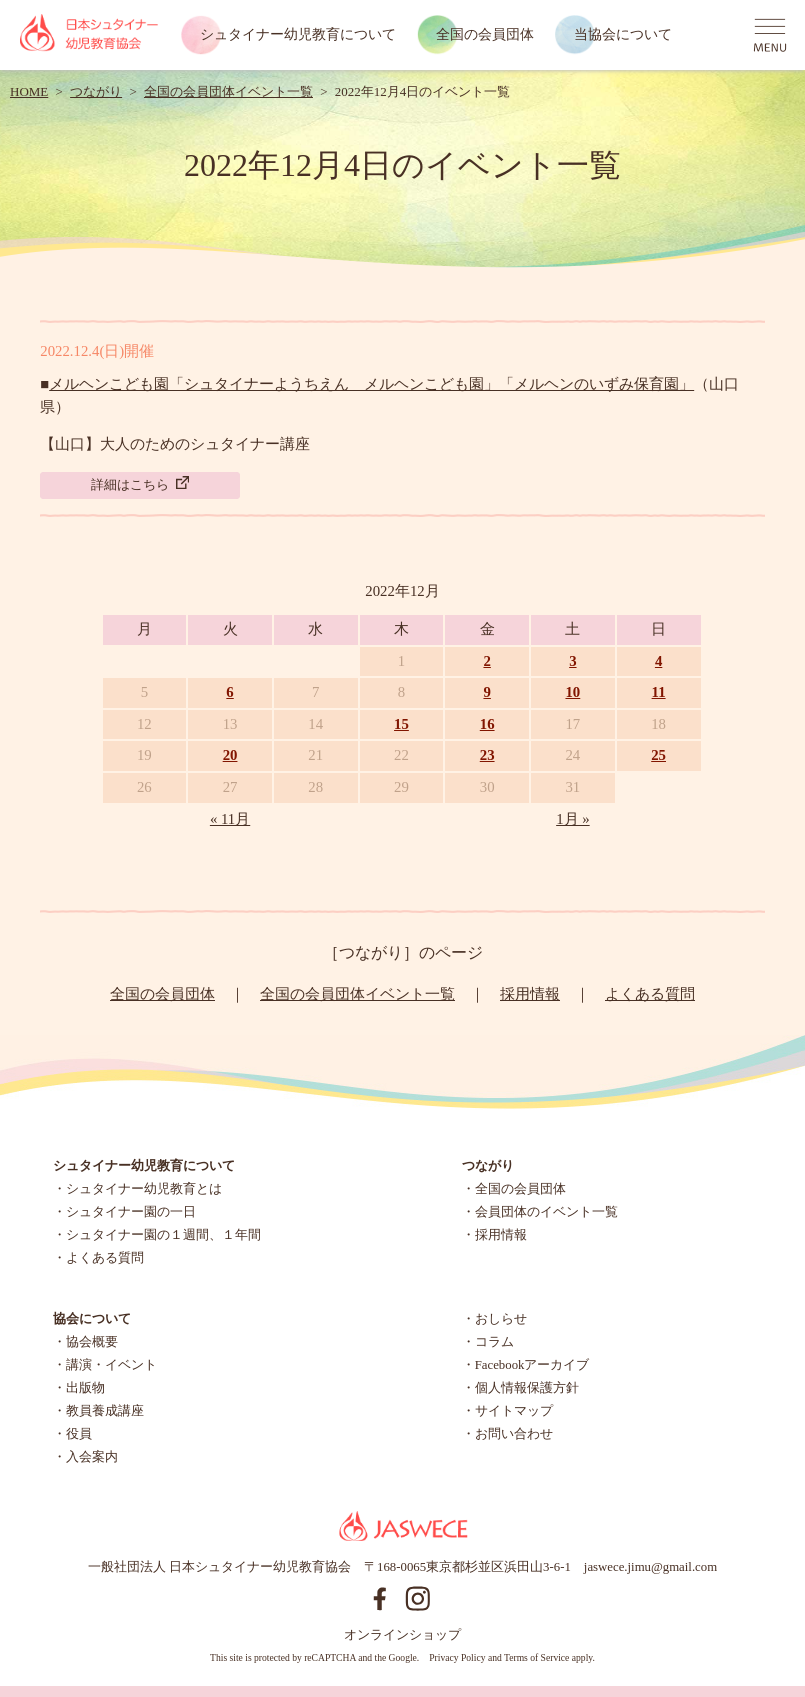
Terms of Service (536, 1657)
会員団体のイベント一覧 (546, 1212)
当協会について (623, 34)
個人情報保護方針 (527, 1388)
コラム (494, 1342)
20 (230, 755)
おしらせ (501, 1319)
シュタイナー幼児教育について (298, 34)
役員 (79, 1434)
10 (572, 692)
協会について (92, 1319)
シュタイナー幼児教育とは (144, 1189)
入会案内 (92, 1457)
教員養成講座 (105, 1411)
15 (401, 724)
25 (658, 755)
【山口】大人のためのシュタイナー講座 (175, 444)
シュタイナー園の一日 (131, 1212)
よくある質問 (650, 994)
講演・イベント (111, 1365)
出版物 (85, 1388)
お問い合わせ (514, 1434)
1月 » (573, 819)
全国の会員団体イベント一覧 (228, 91)
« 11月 (230, 819)
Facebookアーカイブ (532, 1365)
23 (487, 755)
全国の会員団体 (485, 34)
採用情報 (530, 994)
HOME (29, 91)
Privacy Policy (457, 1657)
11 (659, 692)
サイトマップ (514, 1411)
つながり (96, 91)
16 (487, 724)
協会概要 (92, 1342)
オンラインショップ (402, 1635)
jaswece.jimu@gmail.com (650, 1567)
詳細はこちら (140, 484)
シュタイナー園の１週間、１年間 (163, 1235)
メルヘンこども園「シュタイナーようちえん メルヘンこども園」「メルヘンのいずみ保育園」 (371, 384)
